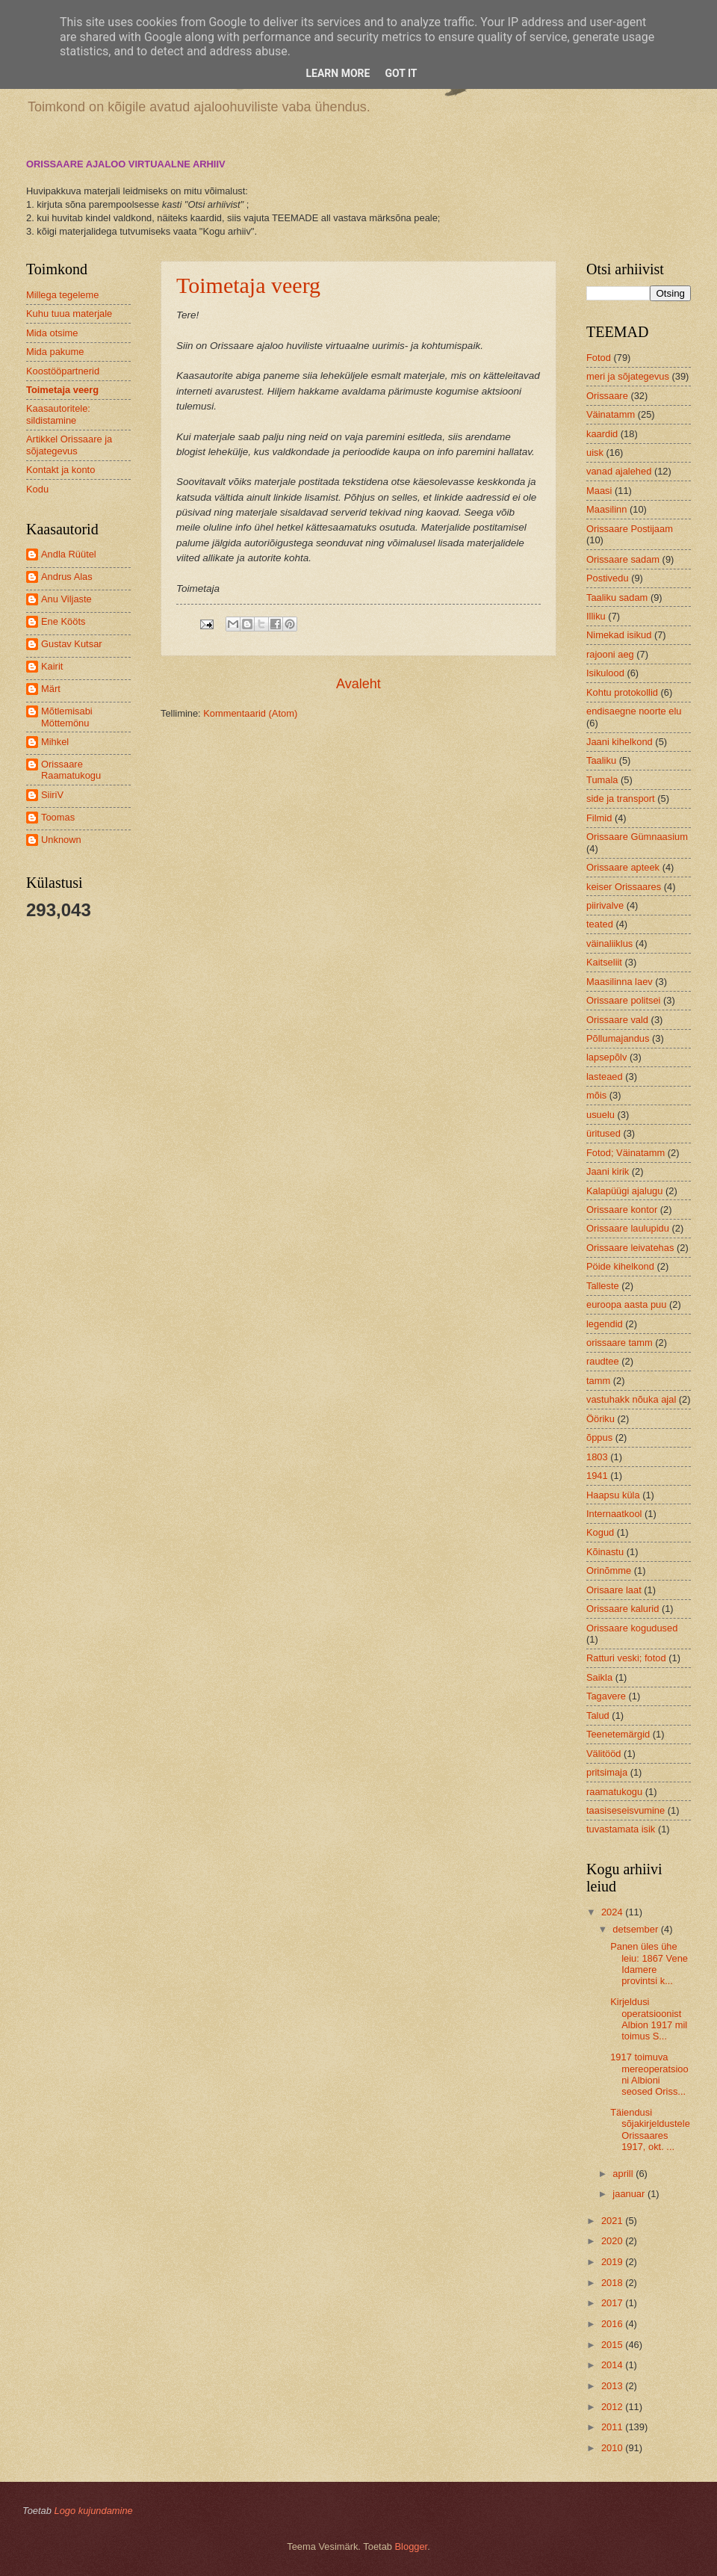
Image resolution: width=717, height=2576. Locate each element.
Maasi (599, 490)
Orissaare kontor (621, 1209)
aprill (624, 2173)
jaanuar (630, 2193)
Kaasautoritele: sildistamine (58, 414)
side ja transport (620, 798)
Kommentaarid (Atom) (250, 713)
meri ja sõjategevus (627, 376)
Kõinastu (605, 1551)
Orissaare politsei (623, 1000)
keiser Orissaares (623, 886)
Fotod (598, 357)
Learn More (337, 73)
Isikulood (605, 673)
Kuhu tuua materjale (69, 313)
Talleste (602, 1285)
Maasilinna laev (619, 981)
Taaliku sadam (617, 597)
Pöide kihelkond (620, 1266)
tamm (598, 1380)
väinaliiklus (609, 943)
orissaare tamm (619, 1342)
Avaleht (358, 683)
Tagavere (606, 1696)
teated (599, 924)
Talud (597, 1715)
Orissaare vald (617, 1019)
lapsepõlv (606, 1057)
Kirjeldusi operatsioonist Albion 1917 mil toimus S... (648, 2019)
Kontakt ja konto (60, 469)
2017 (613, 2302)
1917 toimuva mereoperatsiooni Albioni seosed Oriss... (649, 2074)
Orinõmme (608, 1570)
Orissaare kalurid (622, 1608)
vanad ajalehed (618, 471)
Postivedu (607, 578)
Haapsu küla (613, 1495)
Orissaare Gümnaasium (637, 836)
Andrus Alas (67, 576)
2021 (613, 2220)
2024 (613, 1912)
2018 (613, 2282)
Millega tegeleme (62, 294)
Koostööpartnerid (62, 371)
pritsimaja (606, 1772)
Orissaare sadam (622, 559)
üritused (603, 1133)
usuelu (600, 1114)
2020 (613, 2240)
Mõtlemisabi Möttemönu (67, 716)
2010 (613, 2447)
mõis (596, 1095)
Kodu (37, 489)
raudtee (602, 1361)
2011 (613, 2427)
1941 (597, 1475)
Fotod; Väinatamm (625, 1152)
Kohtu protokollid (622, 692)
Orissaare (607, 395)
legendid (604, 1323)
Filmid (599, 818)
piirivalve (605, 905)
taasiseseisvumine (625, 1810)
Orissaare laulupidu (627, 1228)
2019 (613, 2261)
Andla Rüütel (68, 554)
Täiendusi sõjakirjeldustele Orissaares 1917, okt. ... (650, 2129)
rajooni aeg (610, 654)
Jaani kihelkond (619, 741)
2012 (613, 2406)
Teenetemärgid (618, 1734)
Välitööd (603, 1753)
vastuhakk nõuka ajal (631, 1399)
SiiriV (52, 794)
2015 (613, 2344)
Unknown (61, 839)
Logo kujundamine (93, 2510)
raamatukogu (614, 1791)
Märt (50, 688)
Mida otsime (52, 333)
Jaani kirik (607, 1171)
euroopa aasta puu (626, 1304)
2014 (613, 2364)
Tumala (602, 779)
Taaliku (601, 760)
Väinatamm (610, 414)
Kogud (600, 1532)
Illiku (596, 616)
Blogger (411, 2546)
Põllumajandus (617, 1038)
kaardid (602, 433)
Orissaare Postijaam (629, 528)
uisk (594, 452)
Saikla (599, 1677)
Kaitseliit (604, 962)
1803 (597, 1456)
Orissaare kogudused (631, 1628)
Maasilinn (606, 509)
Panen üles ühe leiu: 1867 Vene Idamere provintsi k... (649, 1963)
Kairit (52, 666)
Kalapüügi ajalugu (624, 1190)
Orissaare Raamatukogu (71, 770)
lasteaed (604, 1076)
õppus (599, 1437)
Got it (401, 73)
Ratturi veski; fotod (626, 1658)
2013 (613, 2385)
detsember (636, 1929)
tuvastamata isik (620, 1829)
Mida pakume (55, 351)
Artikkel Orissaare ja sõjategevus (69, 444)
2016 (613, 2323)
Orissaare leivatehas (630, 1247)
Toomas (58, 817)
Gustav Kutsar (71, 643)
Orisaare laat (614, 1590)
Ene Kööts (63, 621)
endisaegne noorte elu (633, 711)
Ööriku (600, 1418)
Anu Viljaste (66, 599)
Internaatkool (614, 1513)
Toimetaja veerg (248, 285)
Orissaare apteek (622, 867)
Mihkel (55, 741)
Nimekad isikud (618, 634)
